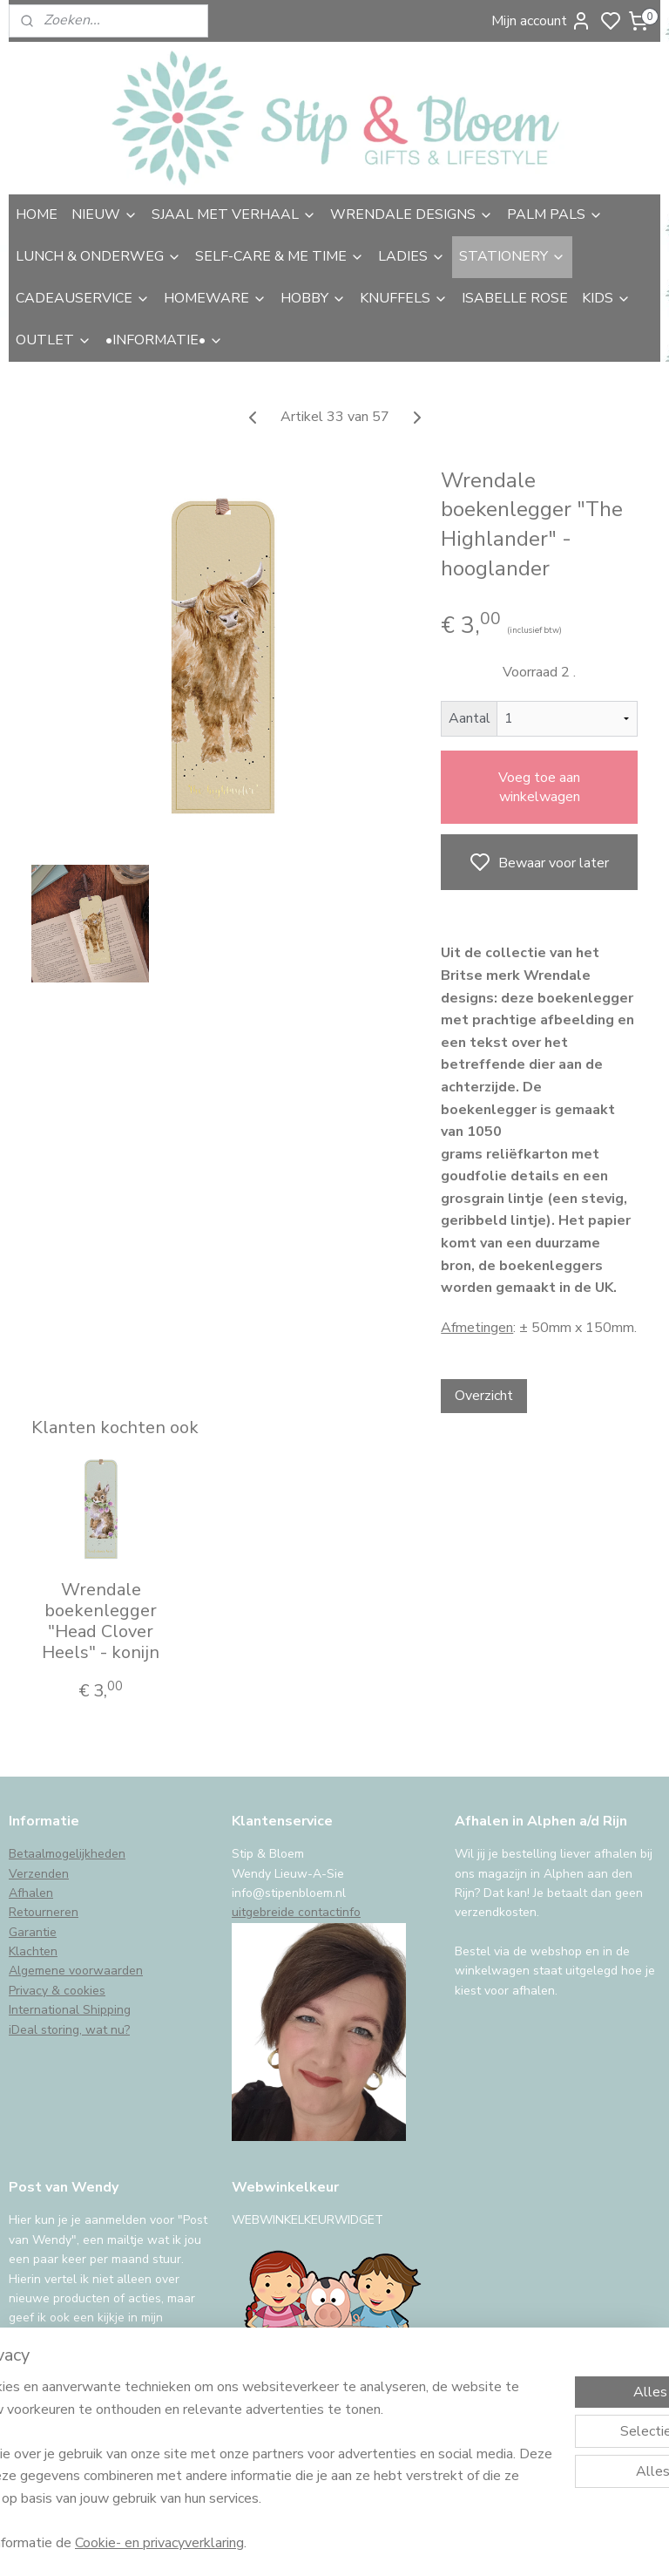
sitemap (428, 2544)
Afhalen (31, 1893)
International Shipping (70, 2010)
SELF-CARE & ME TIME (279, 256)
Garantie (33, 1932)
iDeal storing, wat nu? (69, 2030)
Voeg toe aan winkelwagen (539, 787)
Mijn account (541, 20)
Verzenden (39, 1874)
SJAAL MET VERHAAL (234, 214)
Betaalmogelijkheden (67, 1853)
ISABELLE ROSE (515, 298)
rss (459, 2544)
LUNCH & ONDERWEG (98, 256)
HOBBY (313, 298)
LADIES (411, 256)
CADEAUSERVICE (83, 298)
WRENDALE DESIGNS (411, 214)
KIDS (606, 298)
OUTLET (53, 340)
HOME (36, 214)
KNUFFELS (404, 298)
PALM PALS (555, 214)
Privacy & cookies (57, 1990)
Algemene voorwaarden (76, 1970)
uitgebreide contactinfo (296, 1912)
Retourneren (43, 1912)
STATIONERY (512, 256)
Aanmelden (58, 2401)
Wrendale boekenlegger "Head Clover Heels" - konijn (100, 1621)
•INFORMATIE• (164, 340)
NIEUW (104, 214)
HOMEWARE (215, 298)
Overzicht (484, 1395)
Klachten (33, 1951)
